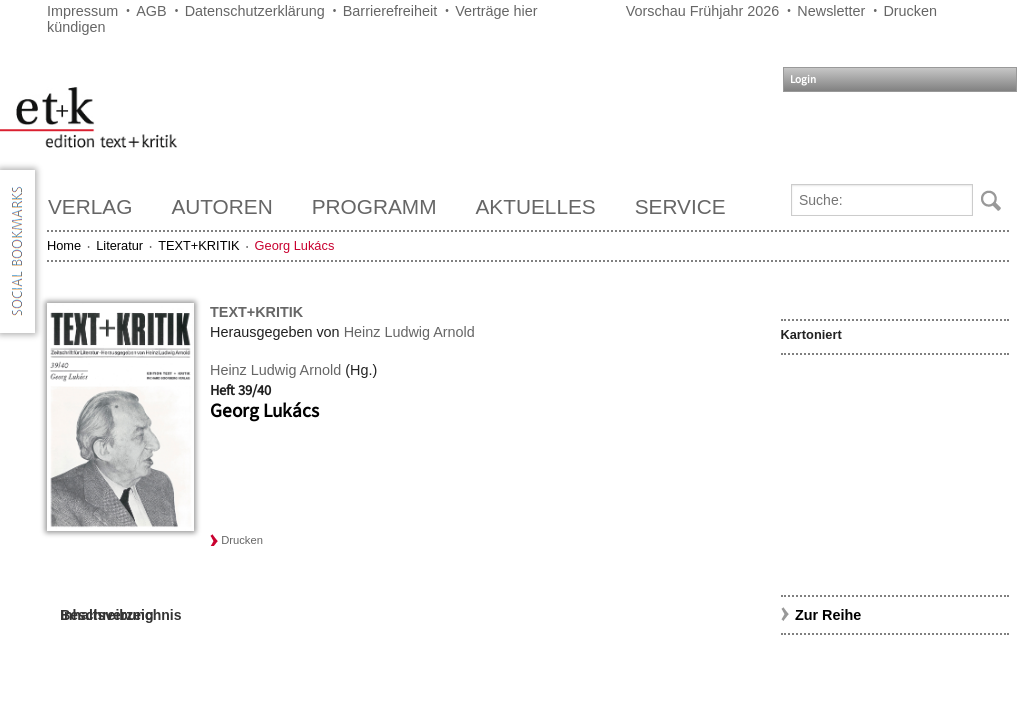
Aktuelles (536, 206)
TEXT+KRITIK (198, 245)
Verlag (90, 206)
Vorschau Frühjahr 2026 (703, 11)
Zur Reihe (828, 615)
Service (680, 206)
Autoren (221, 206)
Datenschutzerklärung (255, 11)
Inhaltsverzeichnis (120, 615)
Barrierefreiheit (390, 11)
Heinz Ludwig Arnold (409, 332)
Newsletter (831, 11)
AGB (151, 11)
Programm (374, 206)
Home (64, 245)
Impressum (82, 11)
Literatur (119, 245)
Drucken (910, 11)
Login (803, 79)
